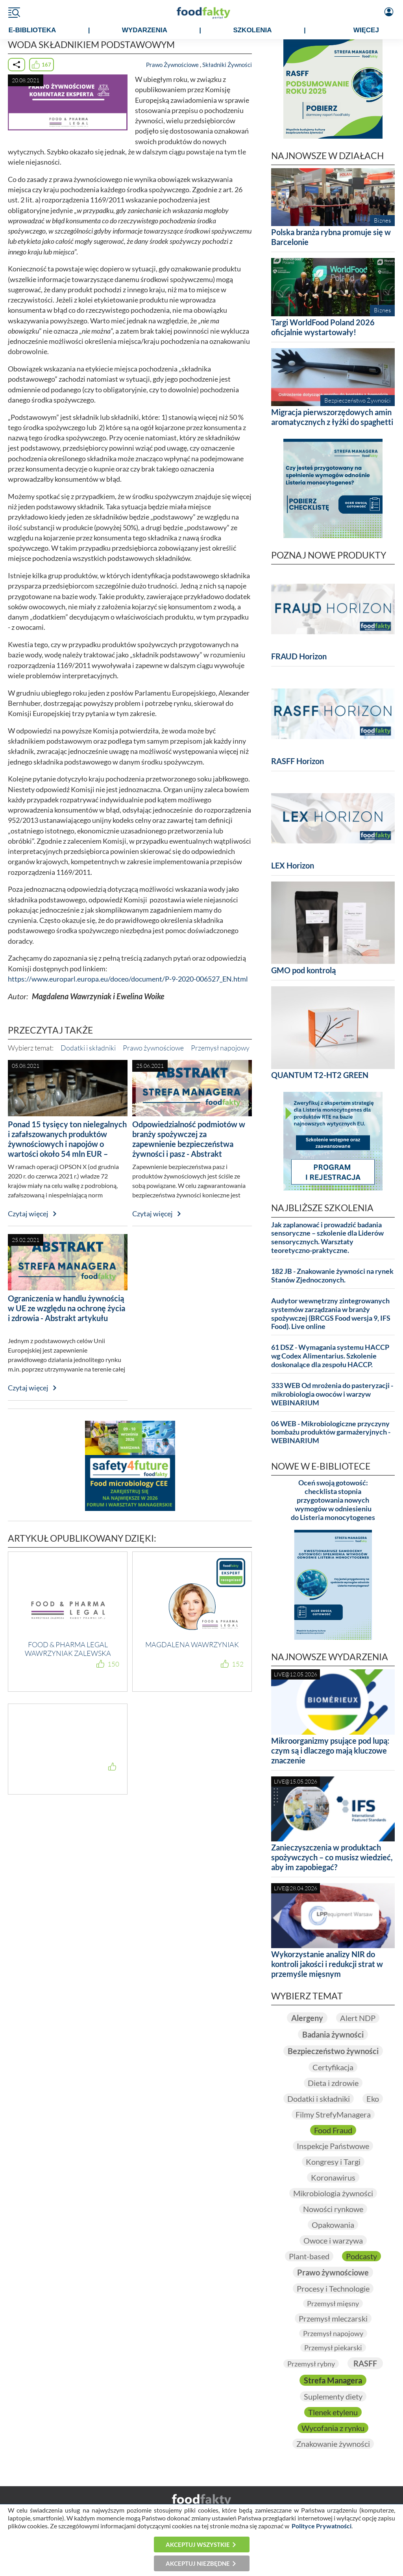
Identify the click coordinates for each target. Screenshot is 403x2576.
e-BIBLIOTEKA (32, 30)
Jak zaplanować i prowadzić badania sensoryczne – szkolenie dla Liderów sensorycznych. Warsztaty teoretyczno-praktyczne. (327, 1238)
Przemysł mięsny (333, 2303)
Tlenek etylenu (333, 2412)
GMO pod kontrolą (303, 970)
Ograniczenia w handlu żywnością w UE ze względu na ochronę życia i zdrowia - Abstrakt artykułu (66, 1308)
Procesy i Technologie (333, 2288)
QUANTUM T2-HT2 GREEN (319, 1075)
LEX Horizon (292, 865)
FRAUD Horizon (299, 656)
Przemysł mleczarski (333, 2318)
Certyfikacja (332, 2067)
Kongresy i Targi (333, 2161)
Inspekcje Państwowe (333, 2146)
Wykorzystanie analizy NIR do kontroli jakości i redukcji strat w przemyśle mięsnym (327, 1963)
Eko (372, 2098)
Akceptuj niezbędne (198, 2563)
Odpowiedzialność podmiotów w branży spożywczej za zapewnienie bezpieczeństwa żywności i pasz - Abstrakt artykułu (188, 1143)
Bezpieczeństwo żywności (333, 2051)
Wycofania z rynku (332, 2428)
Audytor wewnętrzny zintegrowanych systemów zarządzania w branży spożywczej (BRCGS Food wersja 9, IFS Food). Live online (330, 1314)
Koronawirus (333, 2177)
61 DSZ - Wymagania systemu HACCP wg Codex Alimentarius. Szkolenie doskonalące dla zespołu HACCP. (330, 1356)
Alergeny (307, 2018)
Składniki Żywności (227, 64)
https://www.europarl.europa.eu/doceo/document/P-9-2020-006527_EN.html (128, 979)
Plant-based (309, 2256)
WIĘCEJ (366, 30)
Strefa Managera (333, 2380)
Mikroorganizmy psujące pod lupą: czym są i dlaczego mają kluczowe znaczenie (330, 1750)
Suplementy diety (333, 2396)
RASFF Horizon (297, 761)
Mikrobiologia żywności (333, 2193)
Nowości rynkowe (333, 2209)
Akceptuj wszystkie (198, 2544)
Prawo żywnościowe (153, 1047)
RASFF (365, 2363)
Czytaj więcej (28, 1214)
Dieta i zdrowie (333, 2083)
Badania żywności (333, 2034)
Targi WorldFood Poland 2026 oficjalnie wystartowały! (323, 327)
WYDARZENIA (144, 30)
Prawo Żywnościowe (172, 64)
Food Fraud (333, 2130)
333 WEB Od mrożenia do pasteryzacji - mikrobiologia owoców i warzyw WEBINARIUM (332, 1394)
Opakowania (333, 2224)
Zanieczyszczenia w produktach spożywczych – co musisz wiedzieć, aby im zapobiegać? (332, 1857)
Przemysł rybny (311, 2363)
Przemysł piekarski (333, 2347)
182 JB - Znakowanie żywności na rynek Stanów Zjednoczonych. (332, 1275)
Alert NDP (357, 2018)
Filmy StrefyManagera (333, 2114)
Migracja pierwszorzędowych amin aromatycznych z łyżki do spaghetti (332, 417)
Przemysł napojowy (220, 1047)
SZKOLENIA (252, 30)
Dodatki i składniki (88, 1047)
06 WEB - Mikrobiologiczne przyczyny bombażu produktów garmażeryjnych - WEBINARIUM (330, 1432)
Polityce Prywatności (321, 2526)
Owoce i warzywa (333, 2240)
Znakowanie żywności (333, 2443)
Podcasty (361, 2256)
